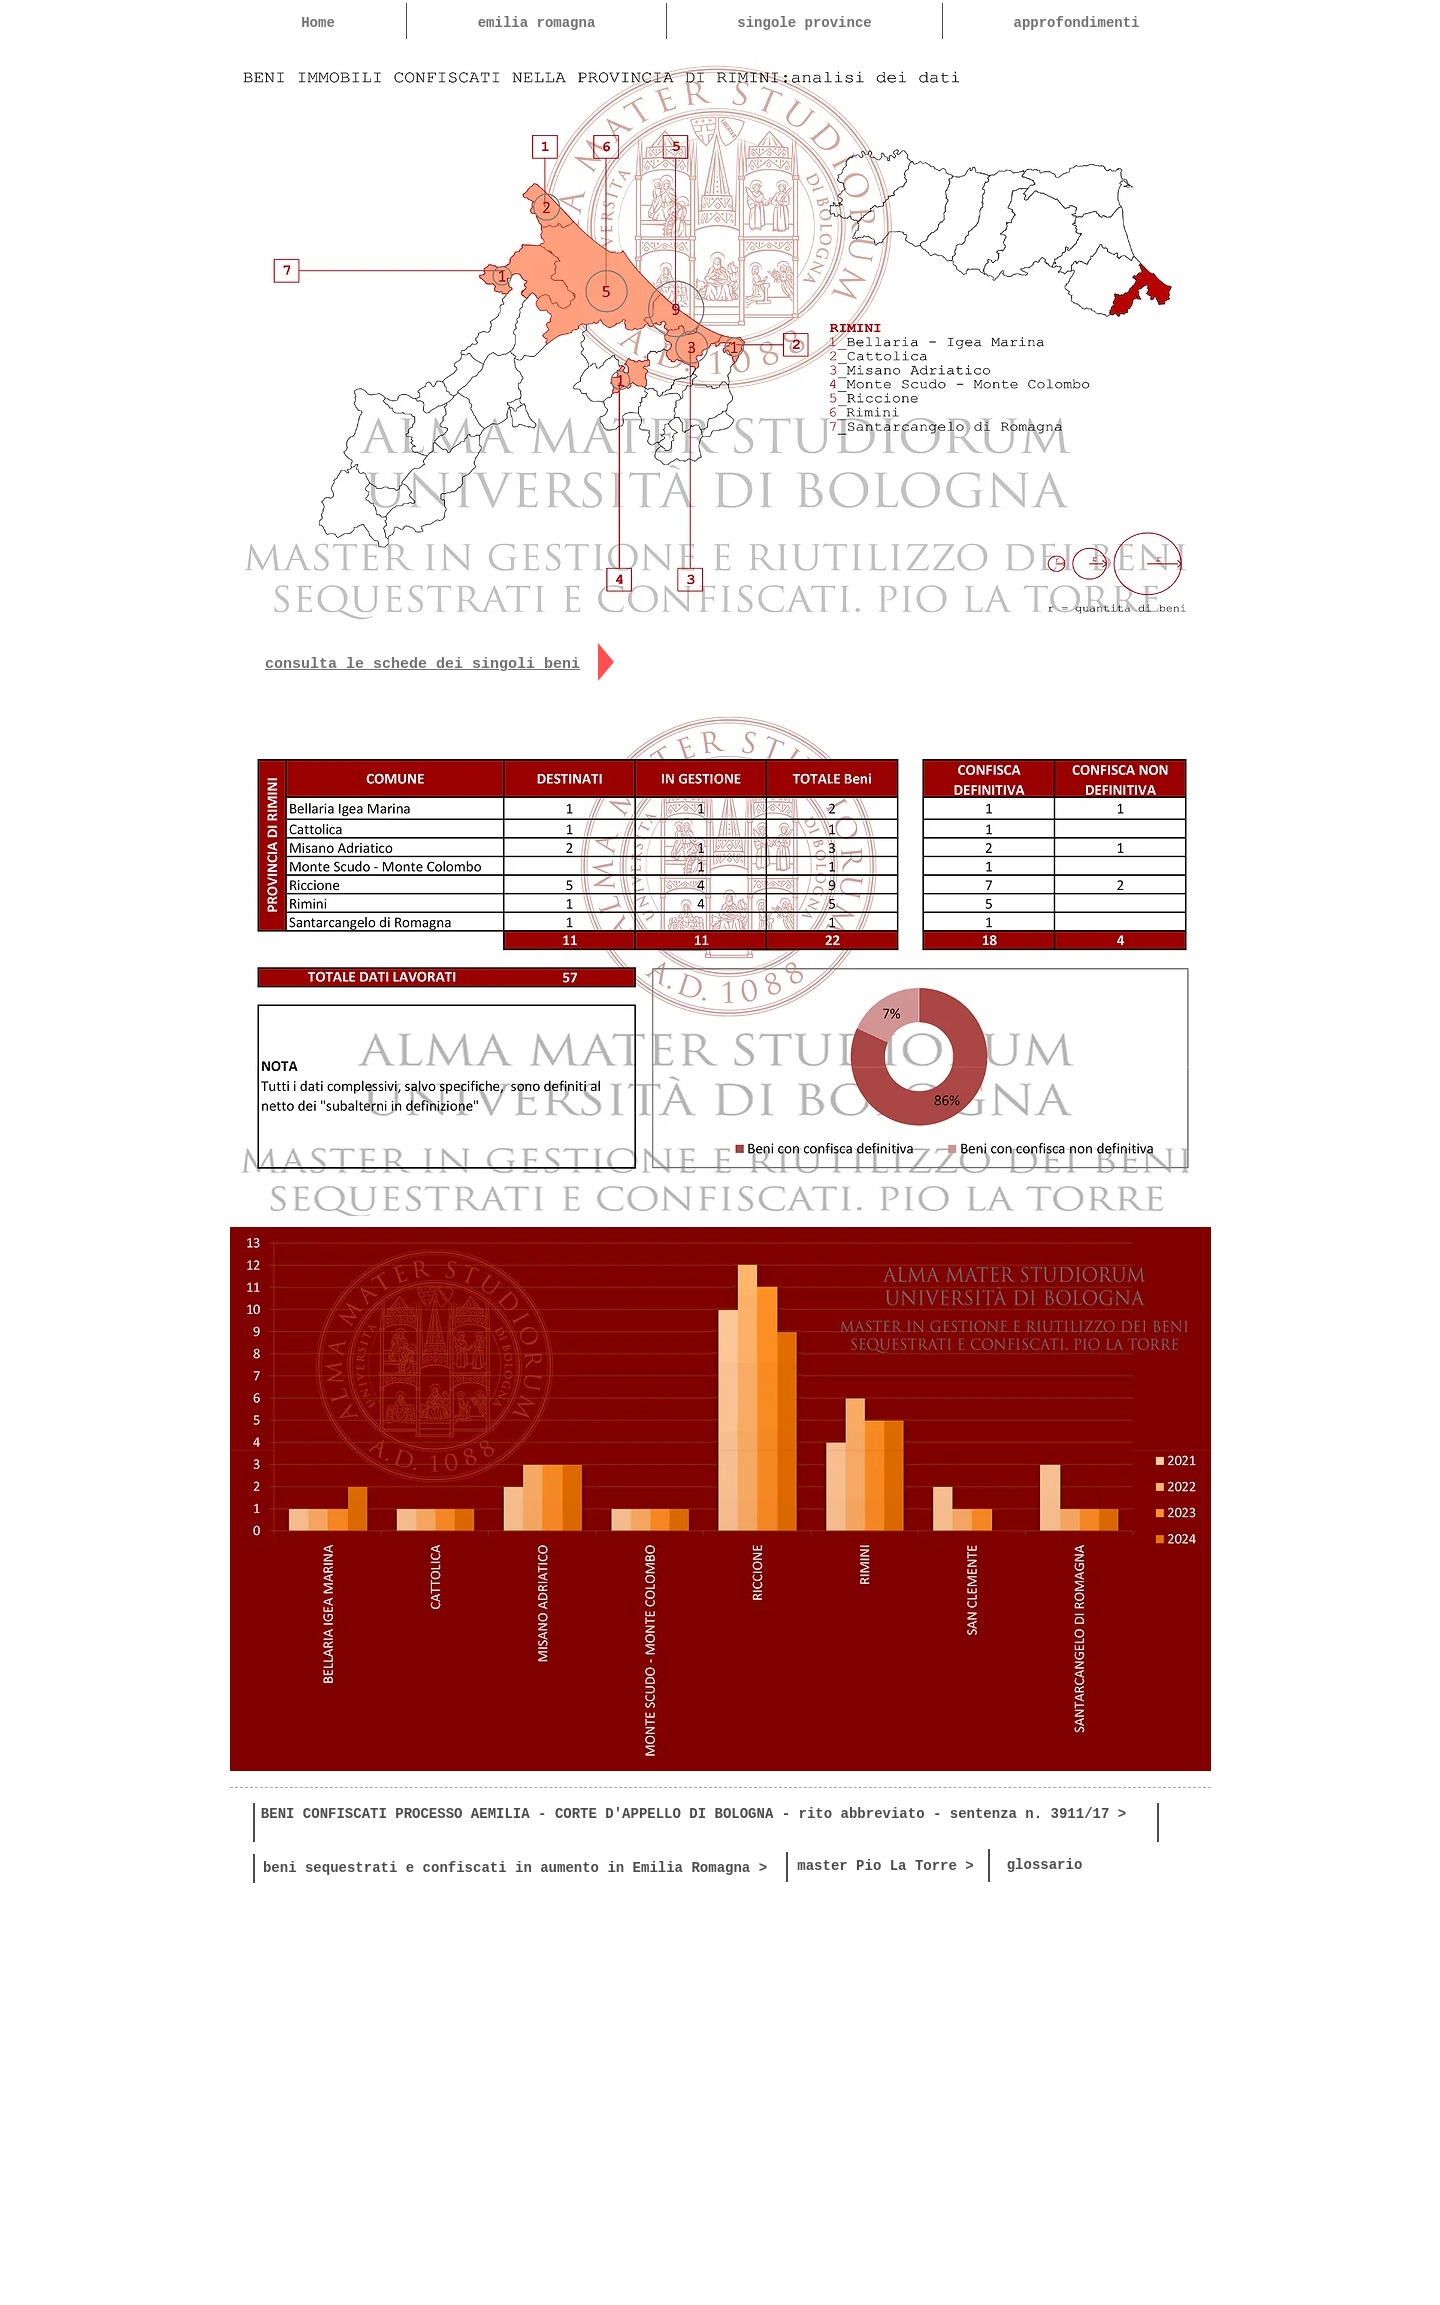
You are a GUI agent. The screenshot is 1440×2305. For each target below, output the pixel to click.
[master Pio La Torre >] (885, 1867)
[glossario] (1044, 1866)
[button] (804, 23)
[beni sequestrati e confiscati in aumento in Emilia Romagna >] (515, 1869)
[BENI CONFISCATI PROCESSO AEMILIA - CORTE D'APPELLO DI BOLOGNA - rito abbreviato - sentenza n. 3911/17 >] (693, 1815)
